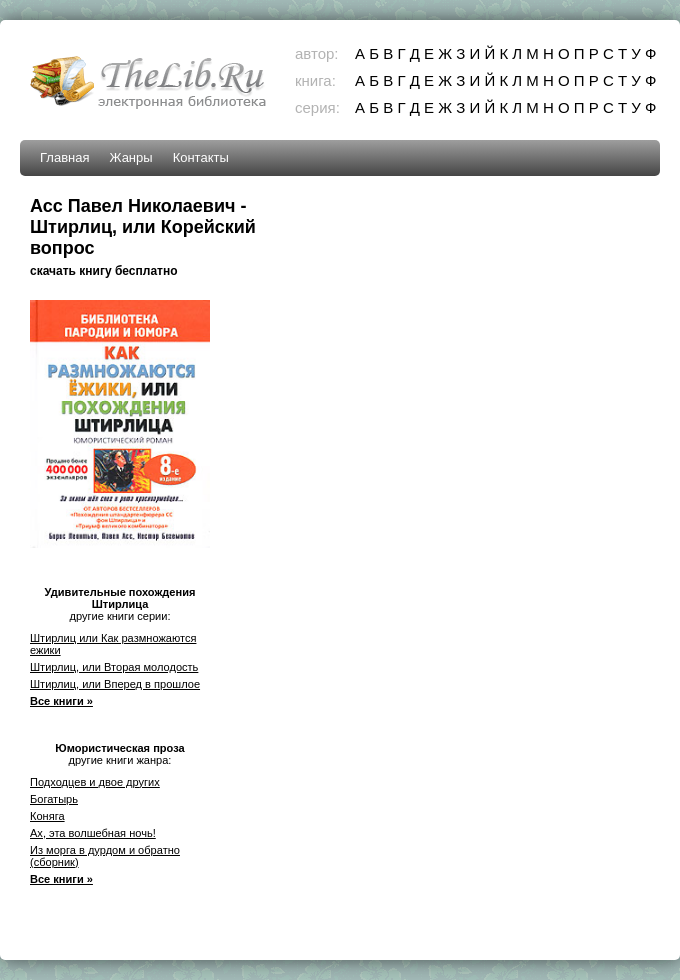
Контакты (201, 157)
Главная (64, 157)
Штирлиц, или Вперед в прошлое (115, 684)
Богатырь (54, 799)
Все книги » (61, 701)
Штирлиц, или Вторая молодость (114, 667)
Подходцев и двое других (95, 782)
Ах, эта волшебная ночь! (93, 833)
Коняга (47, 816)
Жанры (130, 157)
